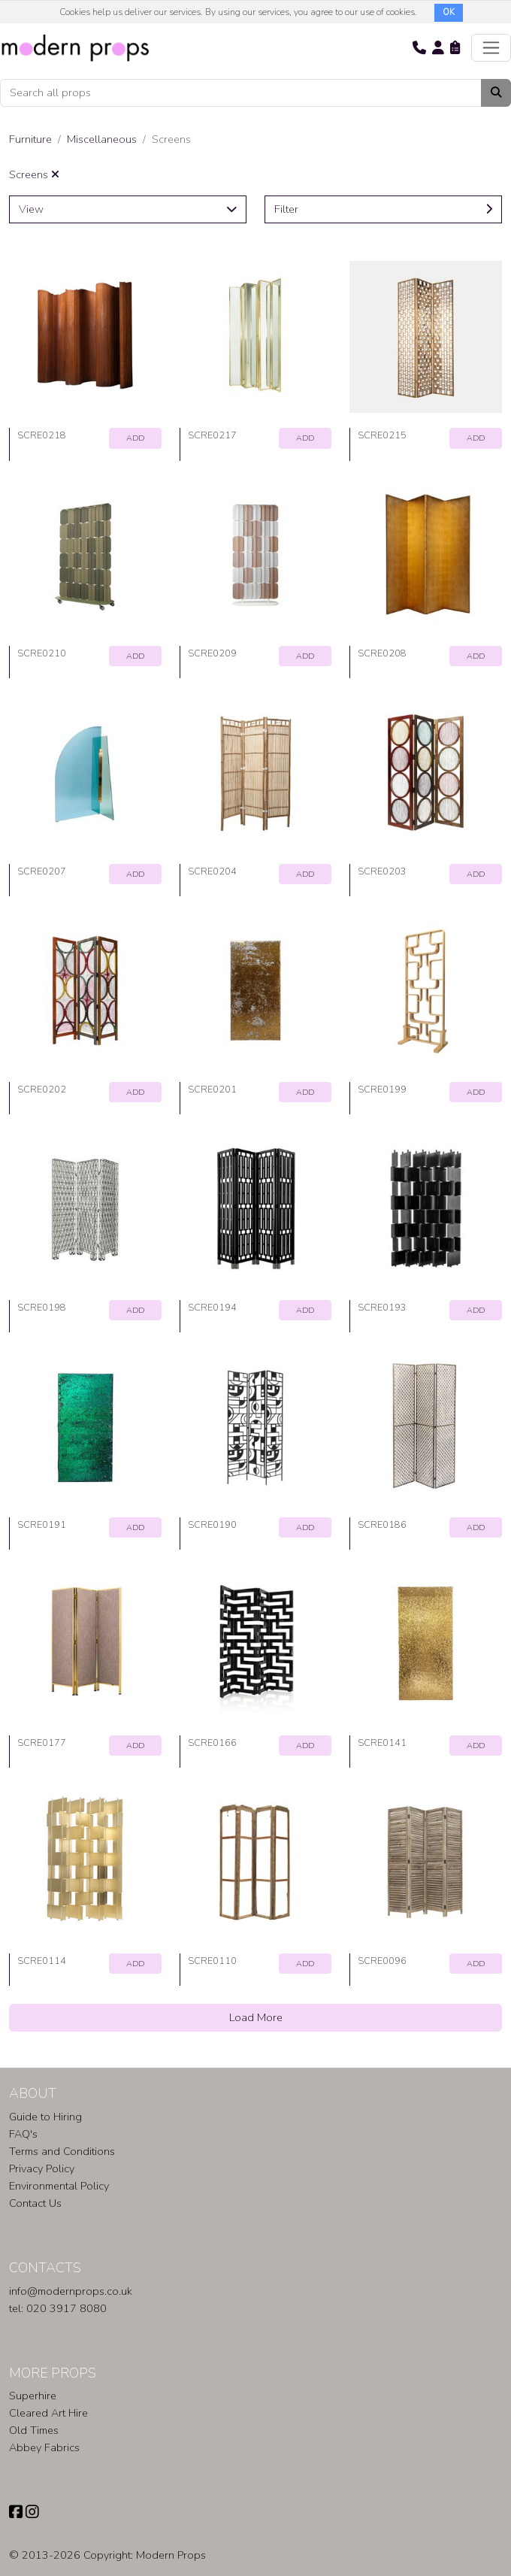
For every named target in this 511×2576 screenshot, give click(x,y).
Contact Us (35, 2203)
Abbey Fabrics (44, 2447)
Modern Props (171, 2554)
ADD (135, 438)
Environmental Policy (59, 2185)
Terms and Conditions (62, 2151)
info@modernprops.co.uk (70, 2291)
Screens (34, 174)
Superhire (32, 2395)
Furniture (30, 139)
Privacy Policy (41, 2168)
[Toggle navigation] (491, 48)
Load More (256, 2017)
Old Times (34, 2430)
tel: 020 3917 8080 (58, 2308)
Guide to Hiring (45, 2116)
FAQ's (23, 2133)
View (128, 209)
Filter (383, 209)
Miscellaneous (102, 139)
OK (449, 12)
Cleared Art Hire (48, 2412)
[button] (419, 47)
